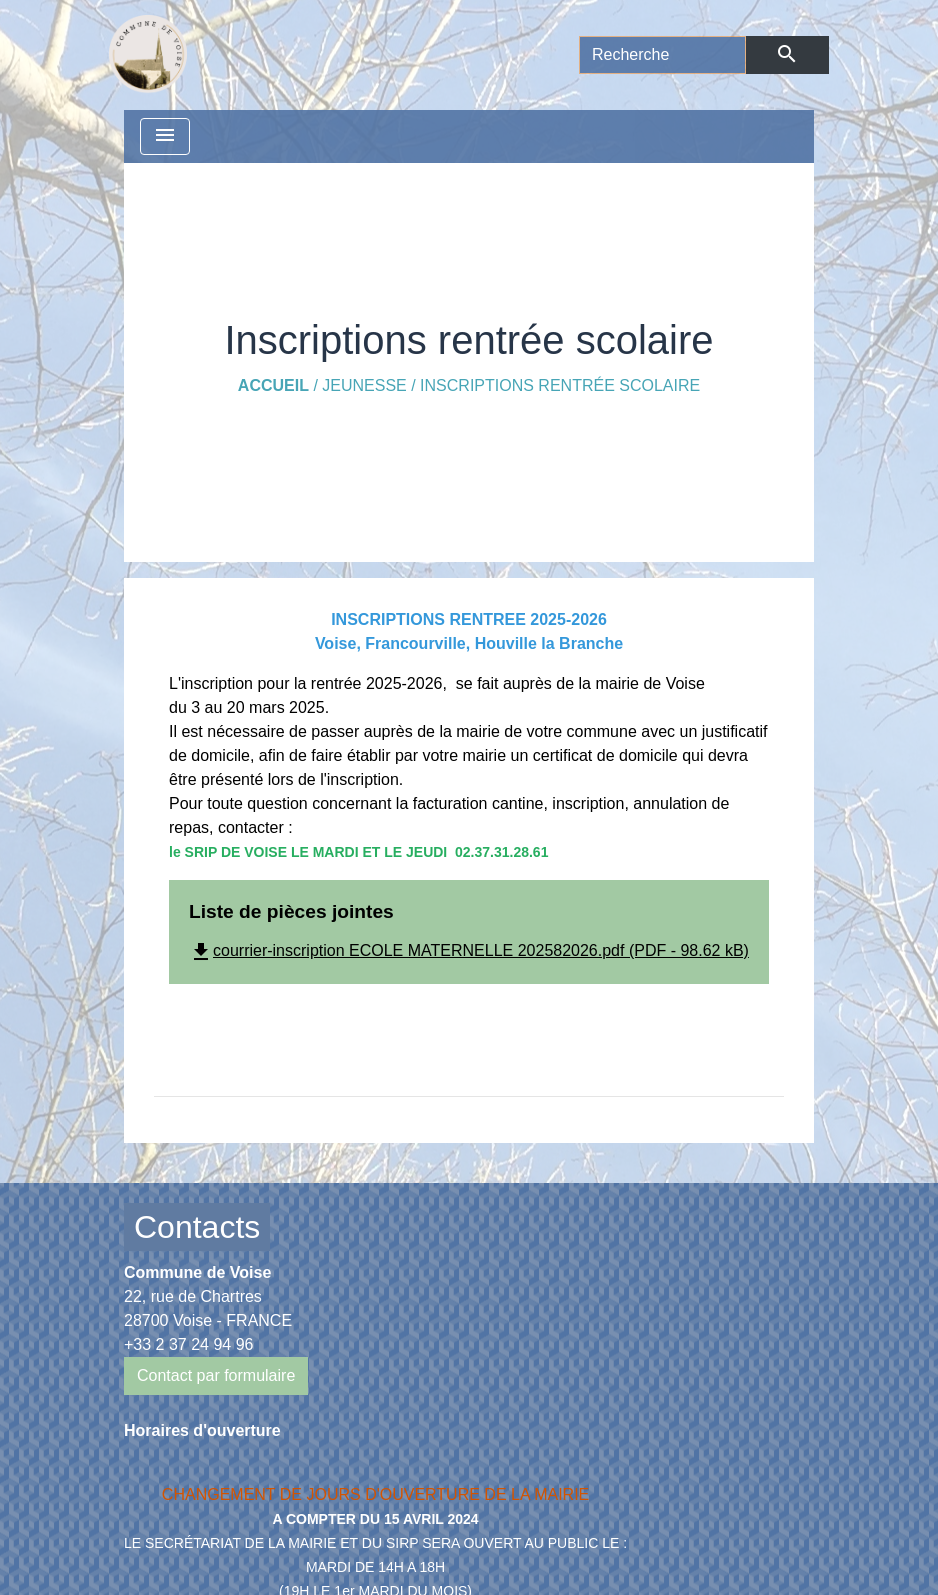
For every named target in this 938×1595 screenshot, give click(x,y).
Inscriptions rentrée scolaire (560, 385)
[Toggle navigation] (165, 136)
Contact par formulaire (216, 1375)
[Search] (662, 55)
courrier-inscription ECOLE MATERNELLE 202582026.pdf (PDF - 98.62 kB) (469, 950)
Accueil (273, 385)
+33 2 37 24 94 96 (188, 1344)
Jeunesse (364, 385)
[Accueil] (148, 55)
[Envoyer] (787, 55)
